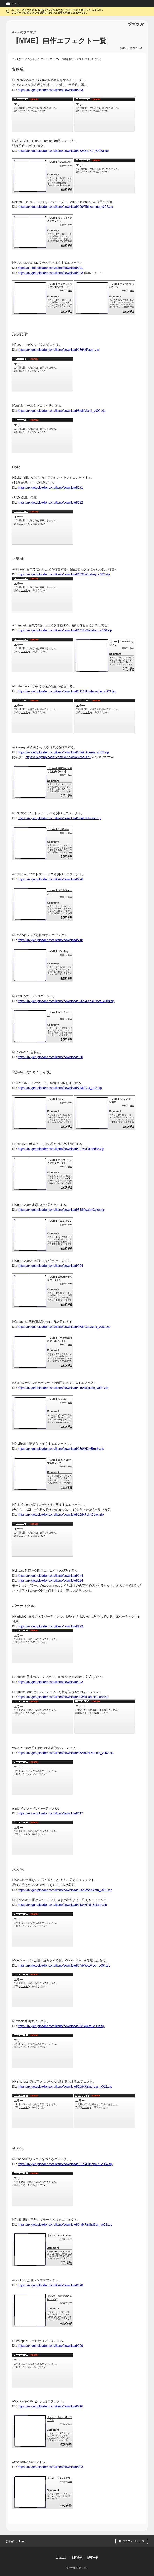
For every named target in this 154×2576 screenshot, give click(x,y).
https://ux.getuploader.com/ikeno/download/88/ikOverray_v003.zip (63, 752)
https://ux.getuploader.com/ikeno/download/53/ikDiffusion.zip (59, 818)
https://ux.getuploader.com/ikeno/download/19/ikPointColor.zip (61, 1514)
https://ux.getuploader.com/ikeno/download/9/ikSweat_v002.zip (61, 2026)
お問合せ (77, 2557)
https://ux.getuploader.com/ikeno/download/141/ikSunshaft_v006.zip (65, 630)
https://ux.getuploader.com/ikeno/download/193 (50, 273)
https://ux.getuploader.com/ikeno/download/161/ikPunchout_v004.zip (65, 2164)
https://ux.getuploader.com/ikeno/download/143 (50, 1682)
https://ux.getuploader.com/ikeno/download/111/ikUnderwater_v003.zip (67, 691)
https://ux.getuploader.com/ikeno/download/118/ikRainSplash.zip (62, 1904)
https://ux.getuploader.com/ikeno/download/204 (50, 1265)
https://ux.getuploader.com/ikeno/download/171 (50, 487)
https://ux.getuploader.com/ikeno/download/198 (50, 2285)
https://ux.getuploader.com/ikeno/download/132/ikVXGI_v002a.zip (63, 150)
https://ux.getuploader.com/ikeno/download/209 (50, 2345)
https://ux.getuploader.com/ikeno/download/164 (50, 1580)
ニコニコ (16, 3)
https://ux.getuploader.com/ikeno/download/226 (50, 879)
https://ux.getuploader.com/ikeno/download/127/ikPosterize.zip (61, 1149)
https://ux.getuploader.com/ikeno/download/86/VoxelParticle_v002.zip (65, 1753)
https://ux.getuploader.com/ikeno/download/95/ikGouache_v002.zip (64, 1326)
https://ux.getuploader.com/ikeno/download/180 (50, 1057)
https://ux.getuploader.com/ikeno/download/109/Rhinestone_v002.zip (65, 206)
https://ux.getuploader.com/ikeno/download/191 (50, 267)
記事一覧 (92, 2557)
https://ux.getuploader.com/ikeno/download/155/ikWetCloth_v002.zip (65, 1890)
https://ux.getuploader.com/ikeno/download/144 (50, 1575)
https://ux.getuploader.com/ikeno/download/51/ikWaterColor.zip (61, 1209)
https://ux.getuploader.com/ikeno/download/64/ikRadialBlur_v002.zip (65, 2224)
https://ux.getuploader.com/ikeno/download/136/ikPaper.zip (58, 349)
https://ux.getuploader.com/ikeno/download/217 (50, 1813)
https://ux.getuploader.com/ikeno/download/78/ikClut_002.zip (60, 1088)
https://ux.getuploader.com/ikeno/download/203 (50, 90)
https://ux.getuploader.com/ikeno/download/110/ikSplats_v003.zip (63, 1387)
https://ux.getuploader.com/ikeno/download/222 (50, 502)
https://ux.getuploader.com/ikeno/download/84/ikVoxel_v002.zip (61, 410)
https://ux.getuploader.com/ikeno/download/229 (50, 1626)
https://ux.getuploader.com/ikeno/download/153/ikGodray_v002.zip (64, 574)
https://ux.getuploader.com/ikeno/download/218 (50, 940)
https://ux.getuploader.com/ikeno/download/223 (50, 2466)
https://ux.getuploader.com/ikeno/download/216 (50, 2406)
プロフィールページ (133, 2541)
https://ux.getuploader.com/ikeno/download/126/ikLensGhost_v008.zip (66, 1001)
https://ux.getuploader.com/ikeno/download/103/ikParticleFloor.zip (63, 1697)
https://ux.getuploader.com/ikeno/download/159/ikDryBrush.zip (61, 1448)
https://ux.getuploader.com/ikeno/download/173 (57, 757)
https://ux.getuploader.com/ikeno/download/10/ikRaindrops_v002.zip (65, 2086)
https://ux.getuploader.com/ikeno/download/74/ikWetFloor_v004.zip (64, 1965)
